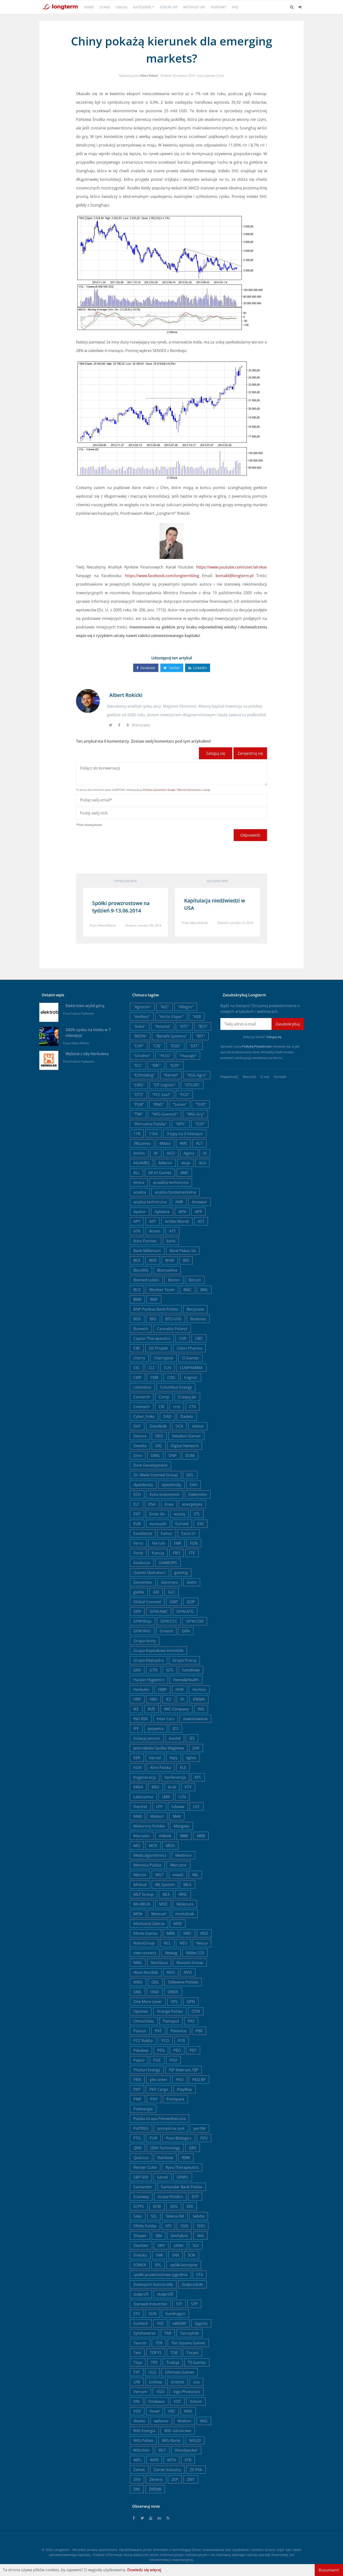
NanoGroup (144, 1943)
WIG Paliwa (143, 2440)
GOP (191, 1601)
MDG (170, 1845)
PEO (177, 2050)
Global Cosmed (147, 1601)
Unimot (177, 2382)
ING (201, 1709)
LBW (166, 1796)
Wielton (184, 2421)
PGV (173, 2060)
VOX (137, 2411)
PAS (191, 2021)
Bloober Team (162, 1289)
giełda (138, 1592)
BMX (137, 1299)
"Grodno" (141, 1055)
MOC (163, 1904)
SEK (190, 2206)
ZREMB (155, 2489)
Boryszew (195, 1309)
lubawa (178, 1806)
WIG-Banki (171, 2440)
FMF (177, 1543)
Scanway (141, 2196)
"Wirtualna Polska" (149, 1123)
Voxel (154, 2411)
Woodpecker (186, 2450)
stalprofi (140, 2294)
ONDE (173, 1991)
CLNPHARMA (191, 1367)
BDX (152, 1260)
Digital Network (184, 1445)
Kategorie (142, 7)
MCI (136, 1845)
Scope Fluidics (170, 2196)
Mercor (139, 1874)
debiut (198, 1426)
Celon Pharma (189, 1348)
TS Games (197, 2362)
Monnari (158, 1913)
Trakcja (172, 2362)
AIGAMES (141, 1163)
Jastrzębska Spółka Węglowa (158, 1748)
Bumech (140, 1328)
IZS (192, 1738)
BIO (186, 1260)
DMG (155, 1455)
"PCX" (184, 1094)
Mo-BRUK (141, 1904)
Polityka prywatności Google (159, 789)
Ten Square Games (188, 2343)
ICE (169, 1699)
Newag (171, 1952)
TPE (154, 2362)
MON (137, 1913)
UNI (136, 2382)
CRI (161, 1406)
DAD (167, 1416)
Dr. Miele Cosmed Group (155, 1475)
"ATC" (184, 1026)
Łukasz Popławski (82, 1013)
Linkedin (197, 668)
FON (194, 1543)
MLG (187, 1884)
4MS (183, 1143)
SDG (174, 2206)
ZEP (175, 2479)
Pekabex (140, 2050)
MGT (159, 1874)
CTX (192, 1406)
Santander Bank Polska (181, 2186)
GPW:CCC (168, 1621)
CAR (182, 1338)
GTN (153, 1670)
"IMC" (156, 1065)
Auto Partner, (145, 1241)
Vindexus (156, 2401)
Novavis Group (190, 1962)
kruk (172, 1787)
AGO (171, 1153)
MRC (187, 1933)
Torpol (192, 2352)
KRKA (138, 1787)
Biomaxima (167, 1270)
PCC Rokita (143, 2040)
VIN (136, 2401)
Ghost (196, 2549)
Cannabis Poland (172, 1328)
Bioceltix (140, 1270)
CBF (136, 1348)
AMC (184, 1172)
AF (156, 1153)
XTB (188, 2460)
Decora (139, 1436)
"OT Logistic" (164, 1084)
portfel (199, 2128)
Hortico (199, 1689)
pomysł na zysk (171, 2128)
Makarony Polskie (149, 1826)
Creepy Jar (187, 1397)
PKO (179, 2079)
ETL (197, 1514)
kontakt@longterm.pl (236, 575)
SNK (159, 2255)
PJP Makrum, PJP (183, 2069)
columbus (142, 1387)
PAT (158, 2030)
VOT (177, 2401)
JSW (196, 1748)
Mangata (181, 1826)
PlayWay (184, 2089)
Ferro (138, 1543)
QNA (137, 2147)
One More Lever (147, 2001)
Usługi (121, 7)
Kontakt (218, 7)
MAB (137, 1816)
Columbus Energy (176, 1387)
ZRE (136, 2489)
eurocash (158, 1523)
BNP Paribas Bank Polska (155, 1309)
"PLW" (138, 1104)
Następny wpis (217, 881)
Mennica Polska (147, 1865)
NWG (138, 1982)
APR (198, 1211)
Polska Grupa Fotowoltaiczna (159, 2118)
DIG (158, 1445)
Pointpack (175, 2099)
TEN (158, 2343)
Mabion (157, 1816)
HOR (180, 1689)
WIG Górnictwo (177, 2430)
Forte (138, 1553)
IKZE (151, 1709)
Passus (139, 2030)
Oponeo (140, 2011)
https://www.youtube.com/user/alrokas (231, 567)
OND (154, 1991)
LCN (182, 1796)
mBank (165, 1835)
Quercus (141, 2157)
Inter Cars (165, 1718)
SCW (157, 2206)
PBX (199, 2030)
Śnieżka (140, 2255)
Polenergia (143, 2108)
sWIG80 (179, 2323)
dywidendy (171, 1484)
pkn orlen (158, 2079)
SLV (195, 2245)
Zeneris (156, 2479)
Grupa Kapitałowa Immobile (158, 1650)
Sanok (162, 2177)
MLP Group (143, 1894)
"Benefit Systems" (171, 1036)
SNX (175, 2255)
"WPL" (180, 1123)
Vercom (140, 2391)
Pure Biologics (179, 2138)
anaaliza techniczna (170, 1182)
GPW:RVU (142, 1631)
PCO (165, 2040)
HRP (137, 1699)
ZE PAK (196, 2469)
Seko (137, 2216)
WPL (137, 2460)
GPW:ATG (185, 1611)
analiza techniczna (149, 1202)
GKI (156, 1592)
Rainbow (165, 2157)
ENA (152, 1504)
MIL (195, 1874)
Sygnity (201, 2323)
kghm (191, 1757)
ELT (136, 1504)
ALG (202, 1163)
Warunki (249, 1076)
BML (204, 1289)
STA (199, 2274)
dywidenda (143, 1484)
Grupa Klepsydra (148, 1660)
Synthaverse (144, 2333)
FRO (176, 1553)
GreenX (166, 1631)
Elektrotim (197, 1494)
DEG (159, 1436)
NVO (188, 1972)
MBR (201, 1835)
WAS (188, 2411)
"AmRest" (141, 1016)
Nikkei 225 (195, 1952)
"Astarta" (163, 1026)
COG (171, 1377)
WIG (203, 2421)
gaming (181, 1572)
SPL (158, 2264)
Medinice (183, 1855)
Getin (192, 1582)
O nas (105, 7)
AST (201, 1221)
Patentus (179, 2030)
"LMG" (138, 1084)
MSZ (204, 1933)
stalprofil (165, 2294)
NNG (137, 1962)
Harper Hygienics (148, 1679)
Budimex (198, 1319)
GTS (169, 1670)
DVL (190, 1475)
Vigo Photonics (186, 2391)
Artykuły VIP (194, 7)
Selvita (198, 2216)
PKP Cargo (158, 2089)
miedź (177, 1874)
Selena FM (175, 2216)
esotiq (179, 1514)
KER (136, 1757)
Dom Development (150, 1465)
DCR (179, 1426)
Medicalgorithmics (149, 1855)
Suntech (140, 2323)
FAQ (235, 7)
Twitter (172, 668)
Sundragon (175, 2313)
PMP (137, 2099)
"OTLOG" (192, 1084)
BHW (169, 1260)
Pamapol (171, 2021)
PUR (153, 2138)
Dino (137, 1455)
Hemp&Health (186, 1679)
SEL (154, 2216)
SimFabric (179, 2235)
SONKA (139, 2264)
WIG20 (195, 2440)
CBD (199, 1338)
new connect (144, 1952)
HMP (162, 1689)
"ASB (196, 1016)
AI (205, 1153)
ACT (199, 1143)
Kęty (173, 1757)
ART (152, 1221)
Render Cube (145, 2167)
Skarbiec (141, 2245)
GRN (186, 1631)
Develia (139, 1445)
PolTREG (141, 2128)
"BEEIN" (140, 1036)
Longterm (61, 2549)
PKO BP (199, 2079)
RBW (186, 2157)
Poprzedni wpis (125, 881)
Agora (189, 1153)
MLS (166, 1894)
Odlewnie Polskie (183, 1982)
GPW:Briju (142, 1621)
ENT (137, 1514)
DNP (173, 1455)
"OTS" (138, 1094)
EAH (193, 1484)
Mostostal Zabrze (149, 1923)
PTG (137, 2138)
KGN (137, 1767)
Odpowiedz (250, 835)
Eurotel (181, 1523)
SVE (160, 2323)
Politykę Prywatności (257, 1046)
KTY (188, 1787)
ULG (152, 2372)
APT (136, 1221)
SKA (200, 2235)
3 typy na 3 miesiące (185, 1133)
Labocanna (143, 1796)
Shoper (139, 2235)
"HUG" (165, 1055)
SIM (158, 2235)
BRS (153, 1319)
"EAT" (194, 1045)
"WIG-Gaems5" (164, 1114)
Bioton (174, 1280)
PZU (204, 2138)
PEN (161, 2050)
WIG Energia (144, 2430)
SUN (152, 2313)
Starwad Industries (150, 2304)
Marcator (141, 1835)
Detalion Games (186, 1436)
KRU (155, 1787)
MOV (177, 1923)
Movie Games (145, 1933)
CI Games (190, 1358)
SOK (191, 2255)
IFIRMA (199, 1699)
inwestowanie (195, 1718)
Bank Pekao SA (183, 1250)
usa (196, 2382)
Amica (138, 1182)
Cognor (190, 1377)
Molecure (185, 1904)
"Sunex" (180, 1104)
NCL (167, 1943)
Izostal (175, 1738)
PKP (137, 2089)
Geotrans (169, 1582)
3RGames (142, 1143)
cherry (139, 1358)
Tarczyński (189, 2333)
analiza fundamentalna (175, 1192)
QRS (192, 2147)
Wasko (139, 2421)
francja (158, 1553)
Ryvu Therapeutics (182, 2167)
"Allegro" (185, 1006)
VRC (171, 2411)
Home (89, 7)
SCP (195, 2196)
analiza (139, 1192)
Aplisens (162, 1211)
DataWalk (158, 1426)
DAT (137, 1426)
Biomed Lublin (146, 1280)
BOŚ (137, 1319)
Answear (199, 1202)
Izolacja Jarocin (146, 1738)
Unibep (155, 2382)
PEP (193, 2050)
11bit (153, 1133)
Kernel (155, 1757)
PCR (181, 2040)
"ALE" (164, 1006)
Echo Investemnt (165, 1494)
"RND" (158, 1104)
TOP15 (155, 2352)
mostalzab (184, 1913)
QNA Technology (165, 2147)
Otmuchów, (143, 2021)
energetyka (192, 1504)
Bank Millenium (147, 1250)
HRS (153, 1699)
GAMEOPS (168, 1562)
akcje (185, 1163)
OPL (174, 2001)
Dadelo (186, 1416)
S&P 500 (140, 2177)
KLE (183, 1767)
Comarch (141, 1397)
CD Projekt (158, 1348)
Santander (142, 2186)
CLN (167, 1367)
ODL (155, 1982)
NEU (183, 1943)
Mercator (178, 1865)
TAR (167, 2333)
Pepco (139, 2060)
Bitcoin (195, 1280)
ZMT (191, 2479)
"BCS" (203, 1026)
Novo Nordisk (145, 1972)
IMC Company (176, 1709)
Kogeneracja (144, 1777)
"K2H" (175, 1065)
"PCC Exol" (161, 1094)
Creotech (141, 1406)
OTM (196, 2011)
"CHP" (138, 1045)
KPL (198, 1777)
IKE (136, 1709)
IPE (136, 1728)
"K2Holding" (144, 1075)
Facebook (145, 668)
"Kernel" (171, 1075)
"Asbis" (139, 1026)
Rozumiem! (329, 2570)
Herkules (141, 1689)
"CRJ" (157, 1045)
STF (179, 2304)
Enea (169, 1504)
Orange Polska (170, 2011)
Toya (137, 2362)
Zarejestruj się (250, 753)
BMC (187, 1289)
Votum (196, 2401)
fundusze (141, 1562)
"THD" (200, 1104)
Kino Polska (160, 1767)
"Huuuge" (188, 1055)
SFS (168, 2225)
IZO (175, 1728)
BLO (137, 1289)
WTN (171, 2460)
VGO (160, 2391)
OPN (191, 2001)
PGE (157, 2060)
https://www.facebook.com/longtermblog (160, 575)
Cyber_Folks (144, 1416)
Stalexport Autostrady (153, 2284)
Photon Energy (146, 2069)
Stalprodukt (192, 2284)
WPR (154, 2460)
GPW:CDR (194, 1621)
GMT (174, 1601)
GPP (137, 1611)
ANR (179, 1202)
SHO (201, 2225)
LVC (196, 1806)
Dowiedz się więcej (144, 2569)
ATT (172, 1231)
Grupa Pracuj (184, 1660)
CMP (137, 1377)
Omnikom (160, 2549)
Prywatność (229, 1076)
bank (170, 1241)
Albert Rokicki (149, 75)
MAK (177, 1816)
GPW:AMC (159, 1611)
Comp (164, 1397)
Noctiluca (159, 1962)
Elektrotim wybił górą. (85, 1005)
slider (179, 2245)
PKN (137, 2079)
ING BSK (140, 1718)
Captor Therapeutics (151, 1338)
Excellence (142, 1533)
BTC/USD (173, 1319)
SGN (184, 2225)
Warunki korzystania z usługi (193, 789)
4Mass (165, 1143)
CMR (154, 1377)
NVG (171, 1972)
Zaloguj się (215, 753)
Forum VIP (168, 7)
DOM (190, 1455)
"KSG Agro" (197, 1075)
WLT (162, 2450)
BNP (154, 1299)
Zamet (139, 2469)
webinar (161, 2421)
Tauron (139, 2343)
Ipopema (156, 1728)
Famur (166, 1533)
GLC (171, 1592)
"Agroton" (142, 1006)
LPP (159, 1806)
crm (176, 1406)
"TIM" (138, 1114)
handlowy (191, 1670)
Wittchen (141, 2450)
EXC (200, 1523)
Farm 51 (188, 1533)
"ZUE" (200, 1123)
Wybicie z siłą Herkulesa (87, 1053)
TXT (136, 2372)
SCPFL (138, 2206)
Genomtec (142, 1582)
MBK (184, 1835)
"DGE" (175, 1045)
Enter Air (157, 1514)
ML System (165, 1884)
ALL (136, 1172)
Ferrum (158, 1543)
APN (182, 1211)
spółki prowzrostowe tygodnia (160, 2274)
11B (136, 1133)
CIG (136, 1367)
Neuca (202, 1943)
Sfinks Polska (144, 2225)
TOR (174, 2352)
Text (137, 2352)
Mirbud (139, 1884)
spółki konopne (183, 2264)
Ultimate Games (179, 2372)
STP (194, 2304)
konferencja (175, 1777)
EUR (137, 1523)
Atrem (154, 1231)
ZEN (137, 2479)
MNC (183, 1894)
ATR (136, 1231)
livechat (140, 1806)
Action (139, 1153)
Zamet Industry (167, 2469)
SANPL (182, 2177)
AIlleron (165, 1163)
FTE (192, 1553)
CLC (151, 1367)
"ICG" (137, 1065)
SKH (161, 2245)
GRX (137, 1670)
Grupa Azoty (144, 1640)
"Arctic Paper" (171, 1016)
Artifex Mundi (177, 1221)
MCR (153, 1845)
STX (136, 2313)
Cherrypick (163, 1358)
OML (137, 1991)
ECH (137, 1494)
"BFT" (200, 1036)
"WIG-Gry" (195, 1114)
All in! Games (160, 1172)
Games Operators (149, 1572)
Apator (139, 1211)
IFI (182, 1699)
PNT (154, 2099)
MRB (170, 1933)
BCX (136, 1260)
